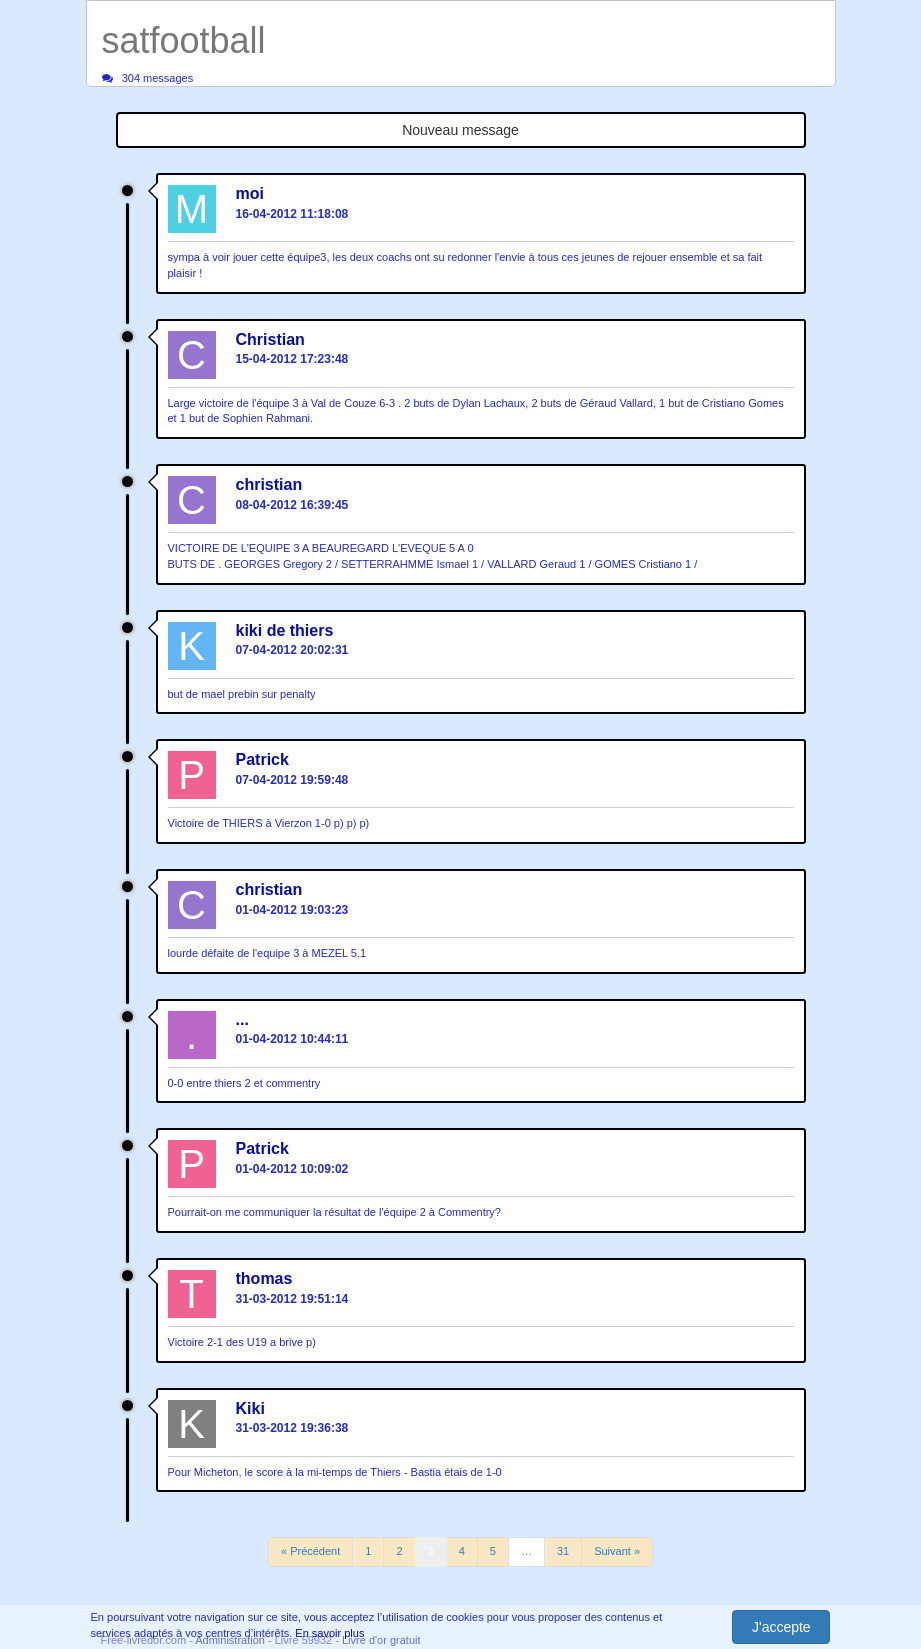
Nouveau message (460, 130)
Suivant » (617, 1551)
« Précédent (310, 1551)
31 (563, 1551)
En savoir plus (329, 1633)
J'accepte (781, 1627)
